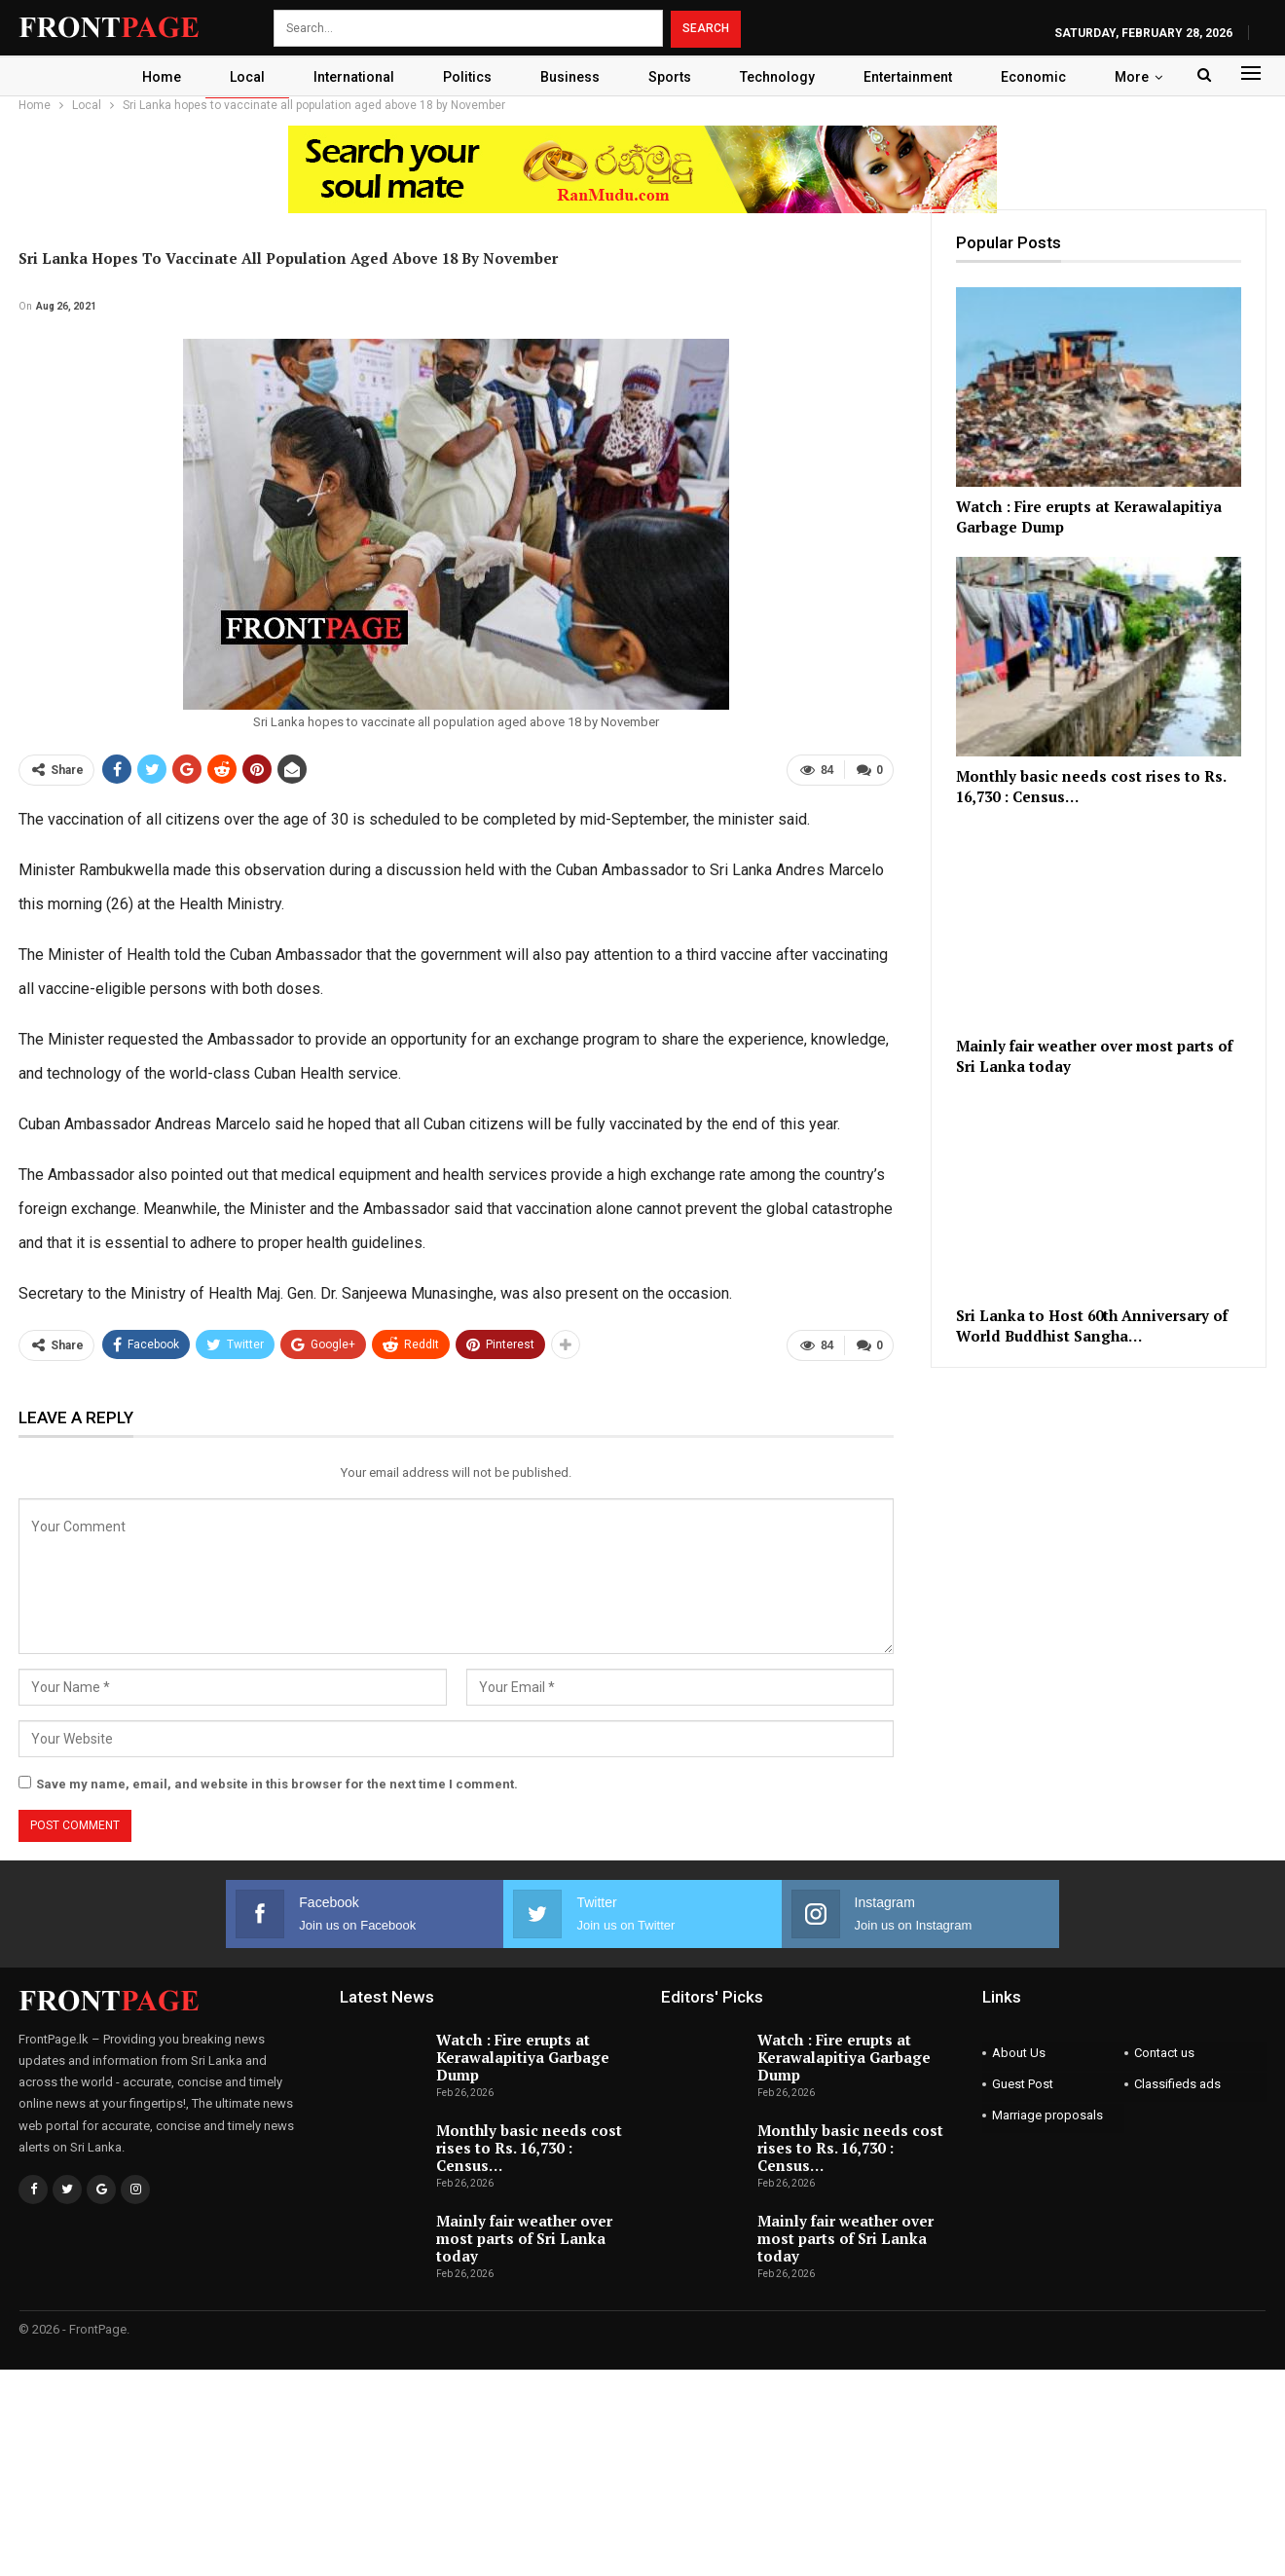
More (1142, 77)
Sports (674, 77)
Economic (1044, 77)
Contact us (1164, 2052)
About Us (1019, 2052)
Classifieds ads (1177, 2084)
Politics (466, 77)
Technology (785, 77)
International (350, 77)
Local (240, 77)
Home (151, 77)
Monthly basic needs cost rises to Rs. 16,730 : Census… (529, 2147)
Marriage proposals (1047, 2115)
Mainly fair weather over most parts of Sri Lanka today (524, 2238)
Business (572, 77)
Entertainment (918, 77)
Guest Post (1022, 2084)
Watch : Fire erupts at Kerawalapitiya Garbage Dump (522, 2057)
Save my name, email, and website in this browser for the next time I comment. (277, 1784)
